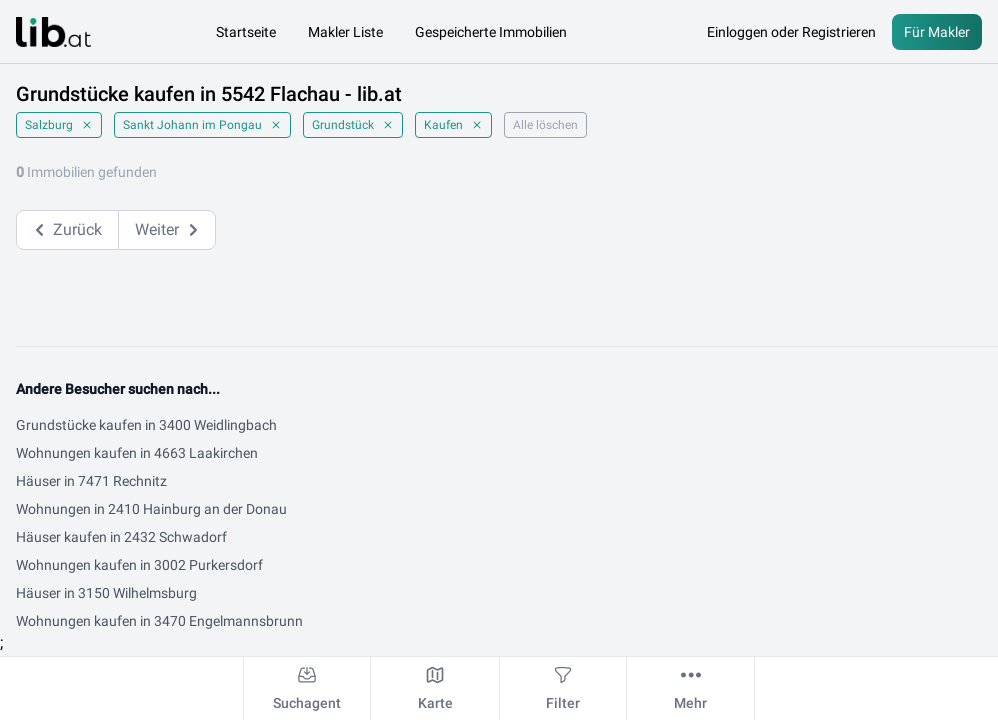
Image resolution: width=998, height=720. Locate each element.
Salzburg (59, 125)
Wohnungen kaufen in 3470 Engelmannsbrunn (159, 621)
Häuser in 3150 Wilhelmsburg (106, 593)
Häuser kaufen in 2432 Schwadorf (121, 537)
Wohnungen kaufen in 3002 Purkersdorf (139, 565)
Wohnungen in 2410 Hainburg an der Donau (151, 509)
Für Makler (937, 32)
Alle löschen (545, 125)
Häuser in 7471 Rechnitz (91, 481)
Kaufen (453, 125)
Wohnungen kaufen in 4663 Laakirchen (137, 453)
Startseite (246, 32)
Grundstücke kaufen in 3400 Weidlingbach (146, 425)
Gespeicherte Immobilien (491, 32)
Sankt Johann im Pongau (202, 125)
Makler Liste (345, 32)
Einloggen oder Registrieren (791, 32)
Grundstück (353, 125)
